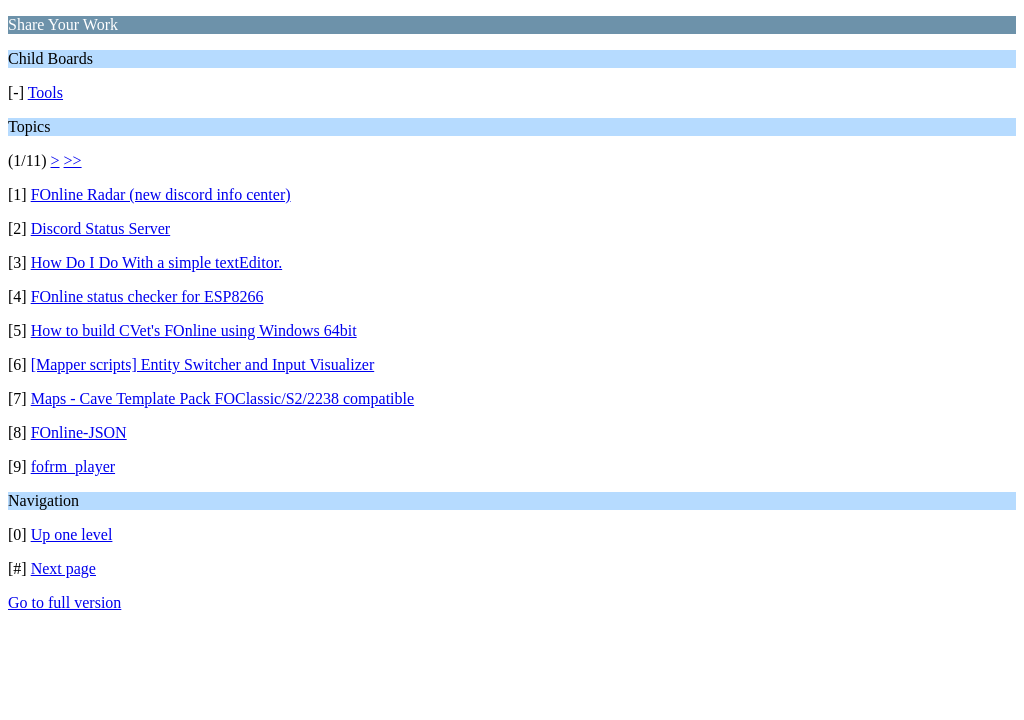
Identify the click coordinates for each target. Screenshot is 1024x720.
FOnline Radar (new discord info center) (161, 194)
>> (73, 160)
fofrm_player (73, 466)
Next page (63, 568)
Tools (45, 92)
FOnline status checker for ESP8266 (147, 296)
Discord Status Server (101, 228)
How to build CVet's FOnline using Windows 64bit (194, 330)
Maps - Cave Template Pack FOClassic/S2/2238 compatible (222, 398)
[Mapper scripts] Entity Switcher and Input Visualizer (203, 364)
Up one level (72, 534)
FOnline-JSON (79, 432)
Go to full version (64, 602)
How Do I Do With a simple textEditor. (156, 262)
